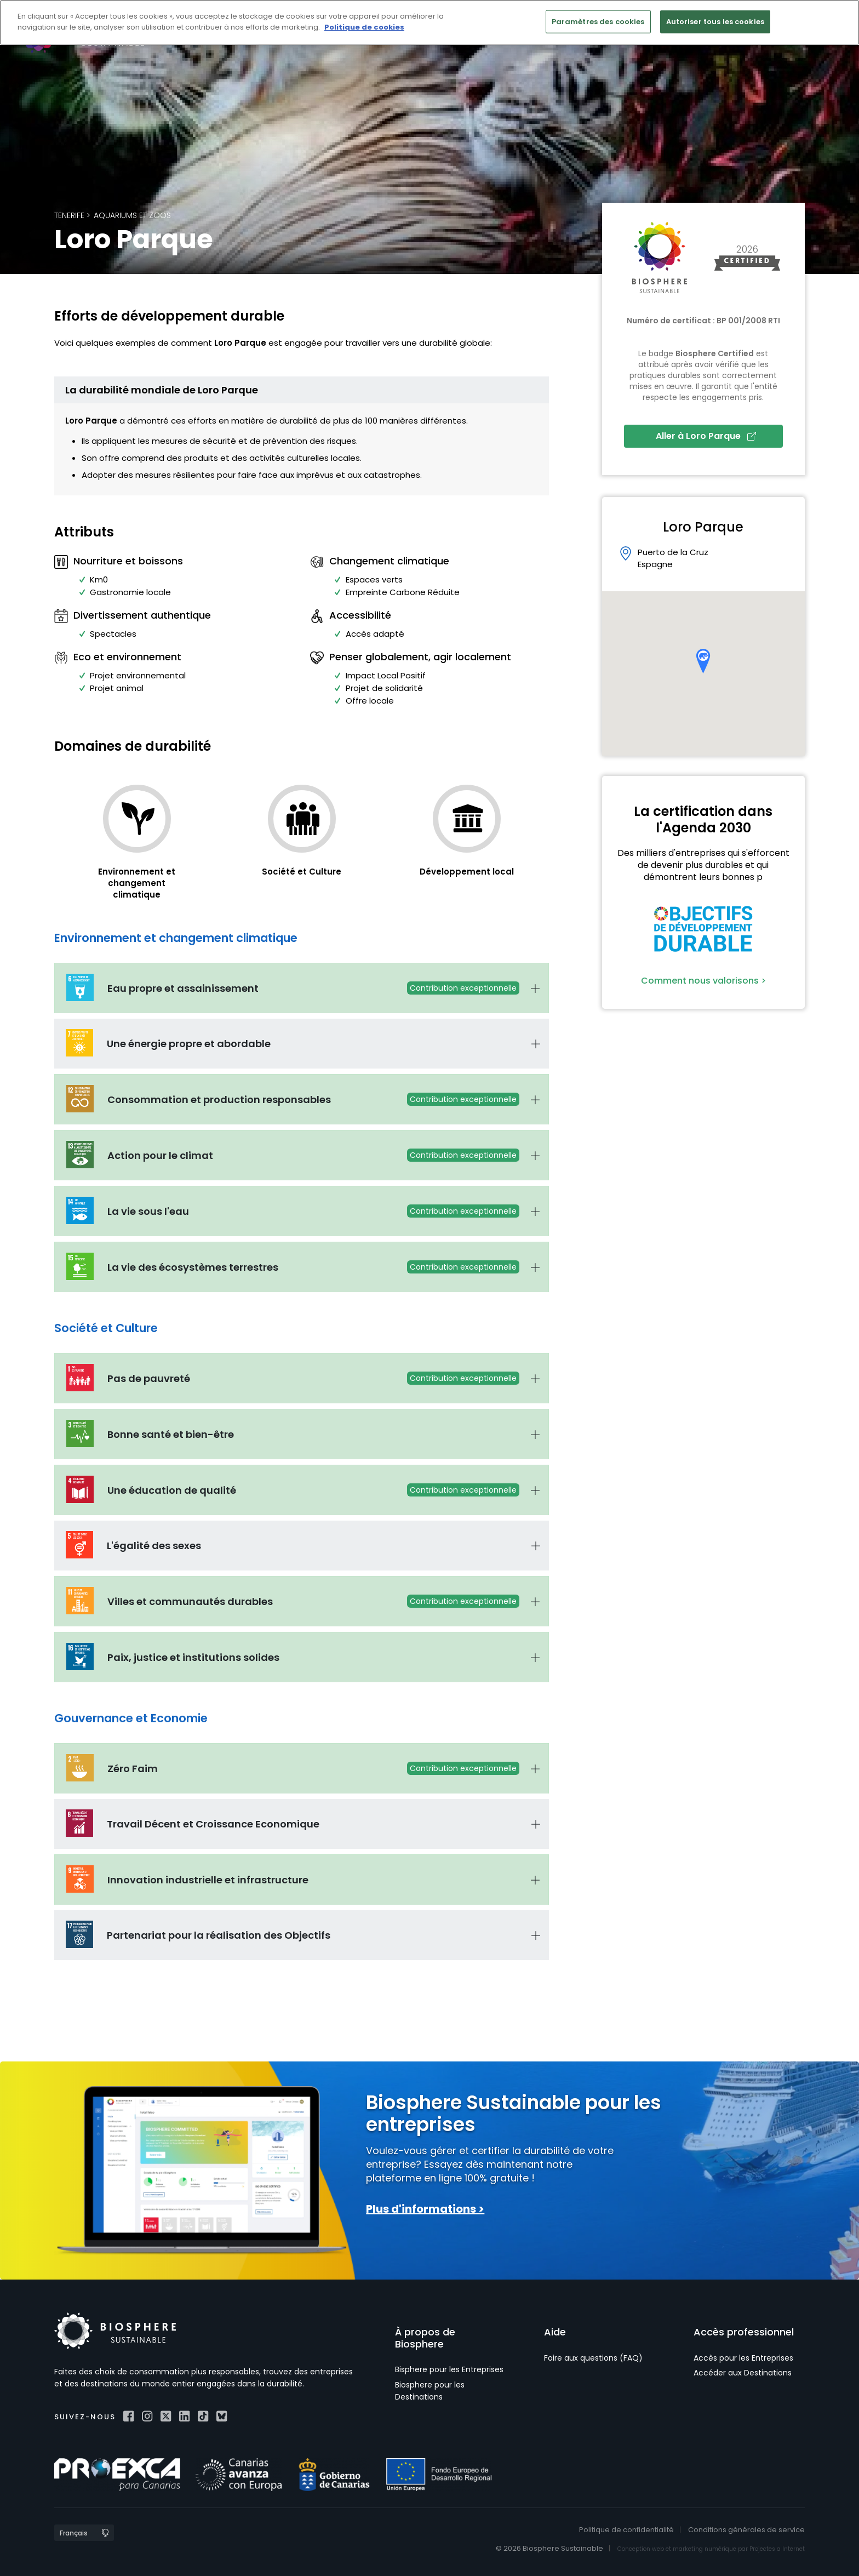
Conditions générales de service (746, 2529)
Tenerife (69, 215)
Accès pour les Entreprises (743, 2357)
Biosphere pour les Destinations (430, 2390)
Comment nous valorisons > (703, 980)
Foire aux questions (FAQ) (593, 2357)
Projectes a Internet (777, 2549)
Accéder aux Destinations (743, 2372)
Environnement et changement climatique (136, 883)
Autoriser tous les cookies (715, 21)
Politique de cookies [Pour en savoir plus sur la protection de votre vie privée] (364, 27)
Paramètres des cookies (598, 21)
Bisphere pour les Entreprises (449, 2369)
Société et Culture (301, 871)
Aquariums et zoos (132, 215)
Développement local (467, 871)
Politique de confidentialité (626, 2529)
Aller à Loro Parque (706, 436)
